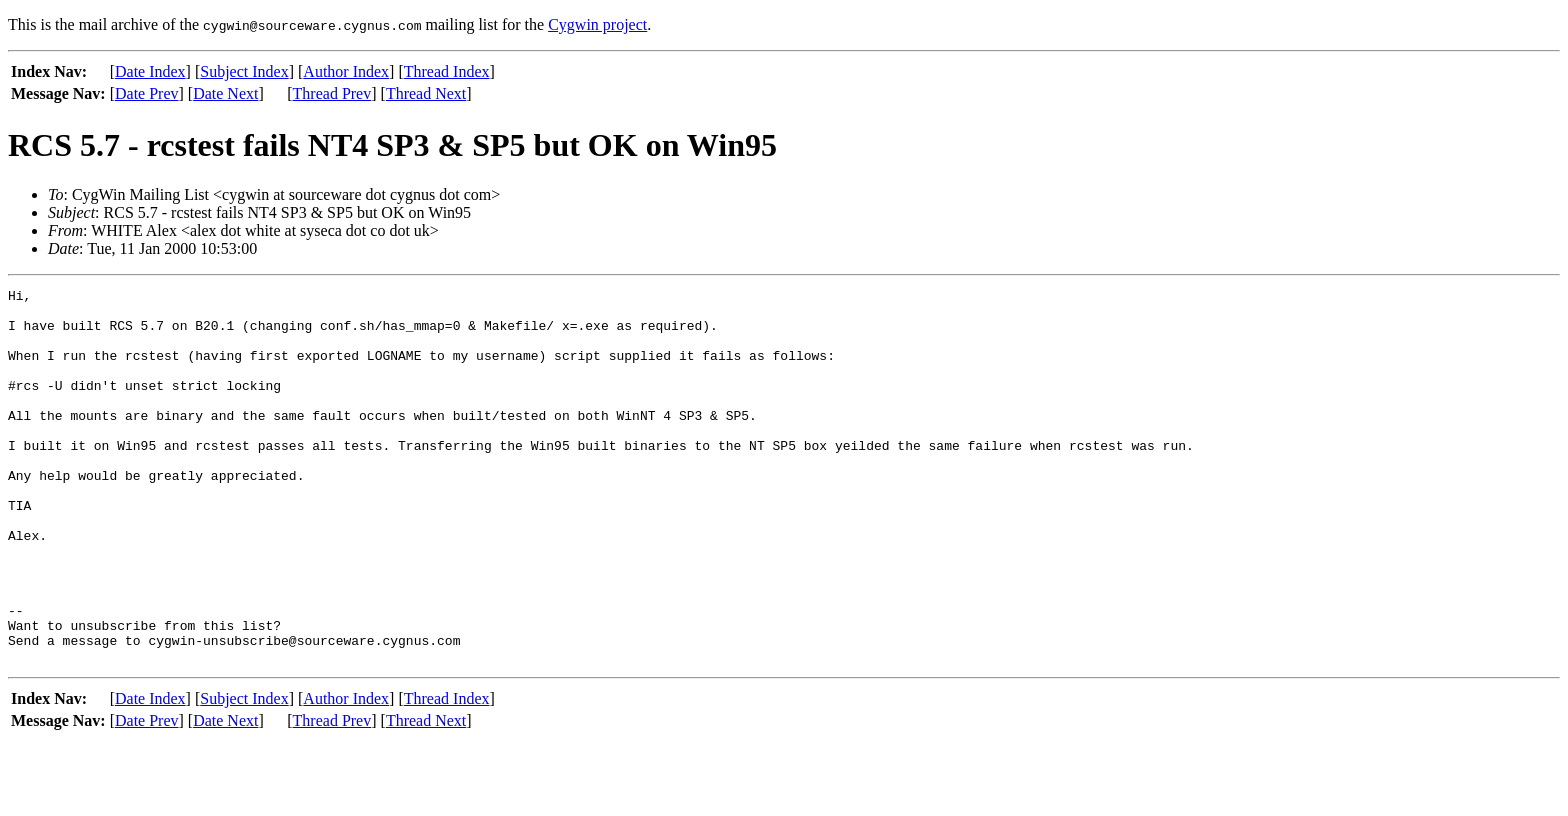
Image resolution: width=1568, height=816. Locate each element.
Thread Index (447, 71)
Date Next (225, 93)
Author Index (346, 71)
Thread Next (426, 93)
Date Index (150, 71)
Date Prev (147, 93)
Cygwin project (597, 24)
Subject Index (244, 71)
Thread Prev (332, 93)
